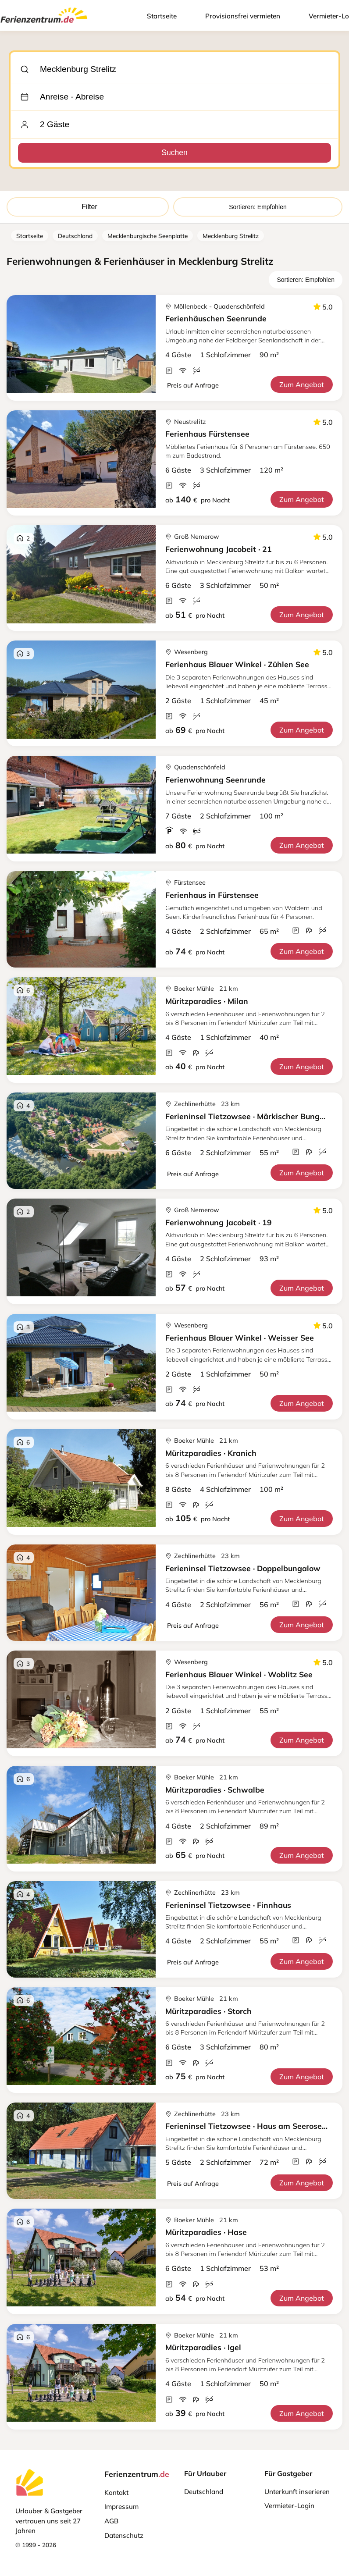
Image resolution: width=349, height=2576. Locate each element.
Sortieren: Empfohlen (258, 206)
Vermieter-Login (289, 2505)
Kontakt (116, 2492)
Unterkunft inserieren (297, 2491)
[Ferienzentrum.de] (44, 24)
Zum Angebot (301, 384)
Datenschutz (123, 2535)
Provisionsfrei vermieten (242, 16)
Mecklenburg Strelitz (231, 235)
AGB (111, 2521)
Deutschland (75, 235)
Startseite (162, 16)
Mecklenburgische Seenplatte (147, 235)
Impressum (121, 2506)
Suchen (174, 152)
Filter (87, 206)
